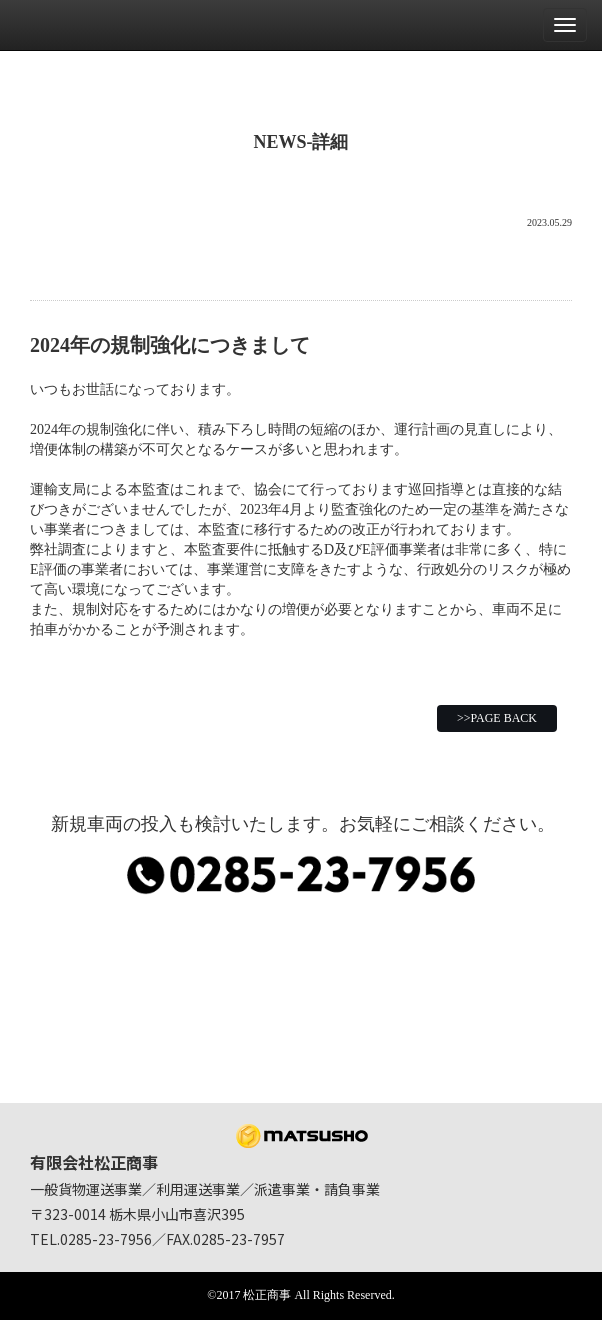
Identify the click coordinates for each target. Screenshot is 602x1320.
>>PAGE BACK (497, 718)
